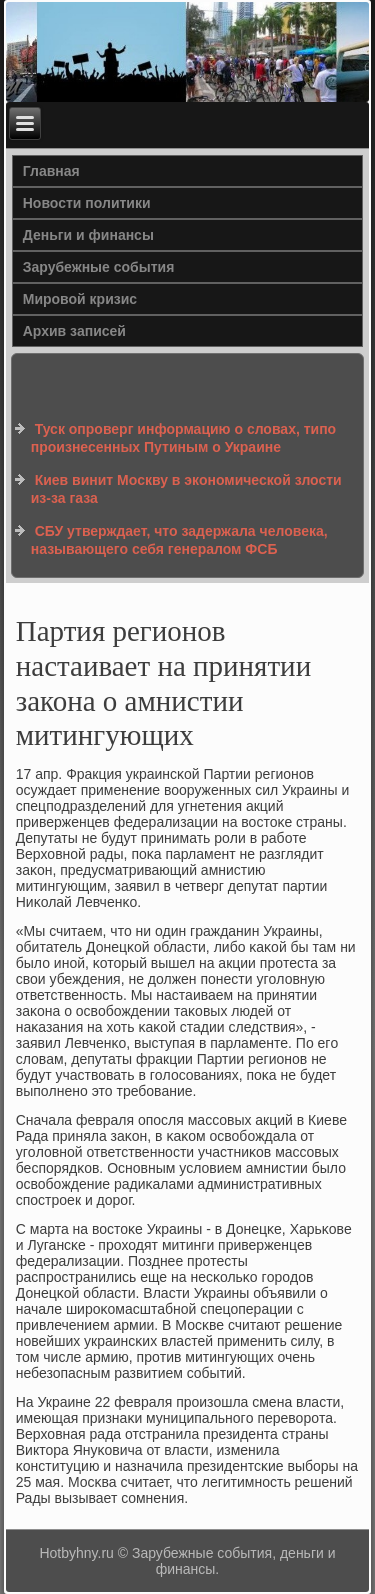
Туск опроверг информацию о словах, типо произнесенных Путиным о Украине (183, 438)
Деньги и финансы (88, 235)
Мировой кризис (80, 299)
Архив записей (74, 331)
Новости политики (87, 203)
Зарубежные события (99, 267)
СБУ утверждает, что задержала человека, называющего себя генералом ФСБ (179, 540)
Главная (51, 171)
